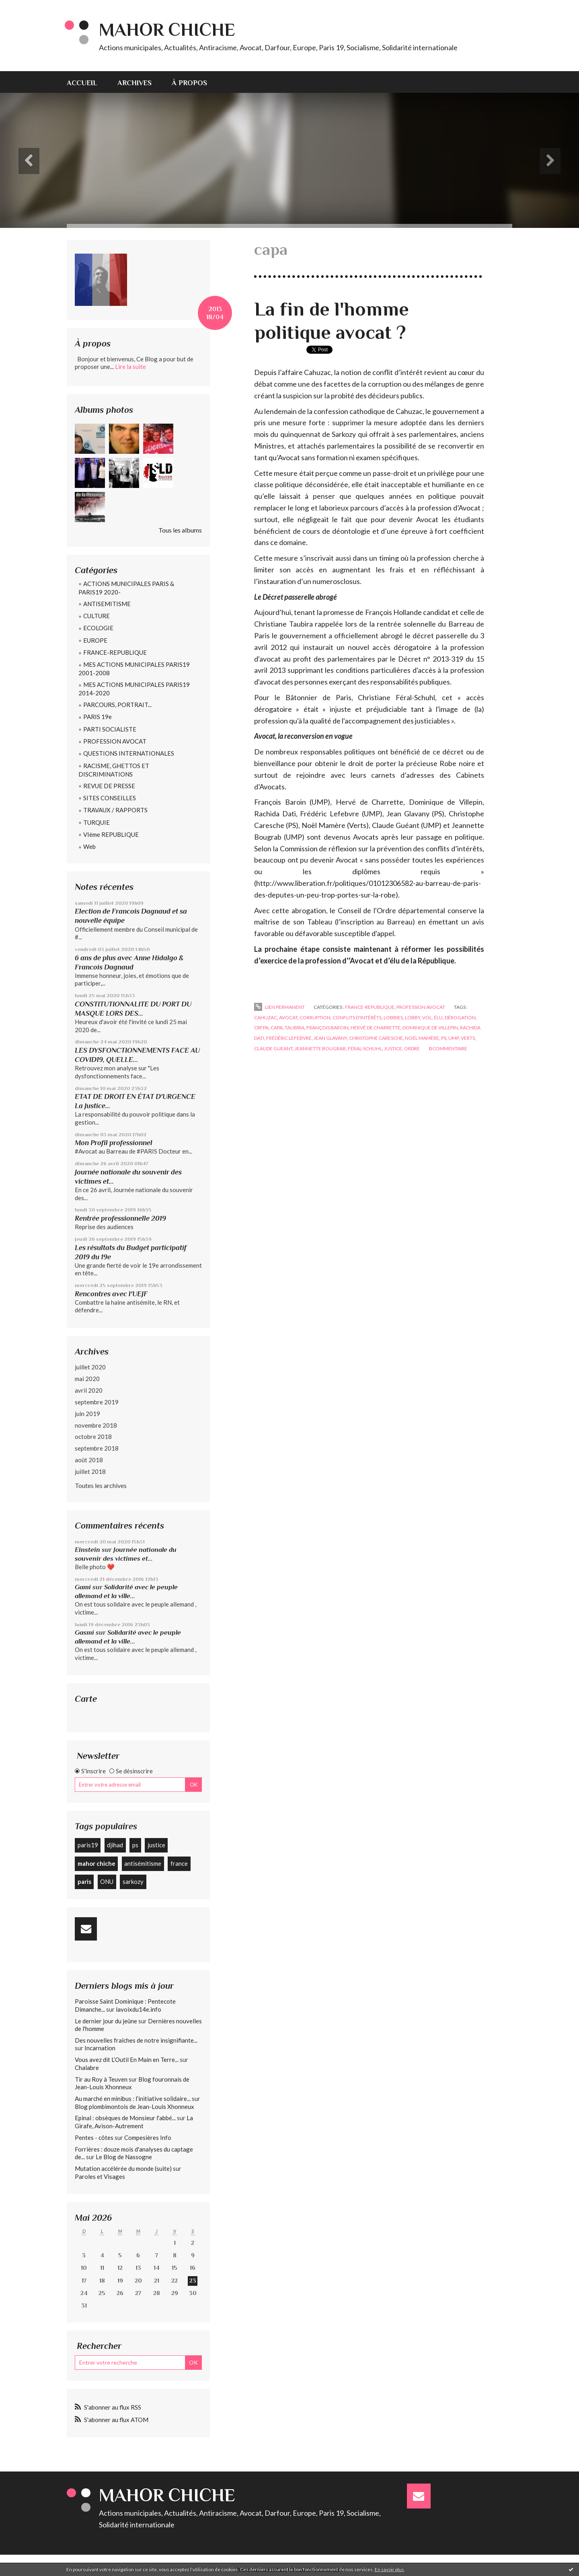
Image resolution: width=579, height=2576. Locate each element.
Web (89, 846)
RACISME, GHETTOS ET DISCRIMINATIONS (113, 770)
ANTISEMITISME (107, 603)
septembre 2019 (97, 1402)
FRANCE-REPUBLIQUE (115, 652)
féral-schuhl (365, 1048)
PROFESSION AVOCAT (114, 741)
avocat (288, 1017)
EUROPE (95, 640)
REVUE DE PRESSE (109, 785)
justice (156, 1844)
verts (468, 1038)
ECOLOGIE (98, 627)
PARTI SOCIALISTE (109, 729)
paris (84, 1881)
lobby (412, 1017)
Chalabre (87, 2067)
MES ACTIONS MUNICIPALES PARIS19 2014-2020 (134, 689)
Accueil (82, 83)
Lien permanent (279, 1007)
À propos (189, 83)
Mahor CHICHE (167, 29)
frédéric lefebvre (289, 1038)
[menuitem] (87, 82)
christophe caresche (376, 1038)
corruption (315, 1017)
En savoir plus (389, 2569)
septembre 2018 (97, 1448)
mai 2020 (87, 1378)
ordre (412, 1048)
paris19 (88, 1844)
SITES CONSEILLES (109, 797)
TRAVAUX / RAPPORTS (115, 810)
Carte (86, 1699)
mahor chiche (96, 1863)
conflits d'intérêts (357, 1017)
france (179, 1863)
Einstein (87, 1549)
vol (427, 1017)
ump (453, 1038)
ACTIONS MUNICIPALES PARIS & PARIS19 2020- (126, 588)
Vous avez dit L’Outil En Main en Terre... (127, 2059)
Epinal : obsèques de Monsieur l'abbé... (125, 2117)
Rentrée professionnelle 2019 (120, 1218)
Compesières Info (147, 2137)
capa (277, 1028)
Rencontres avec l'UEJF (111, 1294)
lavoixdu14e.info (138, 2009)
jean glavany (330, 1038)
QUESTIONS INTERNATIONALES (128, 753)
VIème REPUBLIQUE (111, 834)
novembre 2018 (96, 1425)
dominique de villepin (430, 1028)
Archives (134, 83)
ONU (106, 1881)
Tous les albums (180, 530)
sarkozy (133, 1881)
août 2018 (89, 1459)
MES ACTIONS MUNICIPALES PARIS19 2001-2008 (134, 668)
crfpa (261, 1028)
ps (135, 1844)
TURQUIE (96, 822)
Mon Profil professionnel (113, 1143)
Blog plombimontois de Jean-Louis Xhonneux (134, 2106)
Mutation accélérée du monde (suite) (123, 2168)
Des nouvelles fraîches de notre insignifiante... (136, 2040)
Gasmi (84, 1632)
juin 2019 (87, 1413)
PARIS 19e (97, 716)
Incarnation (99, 2047)
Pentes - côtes (94, 2137)
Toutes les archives (101, 1485)
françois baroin (327, 1028)
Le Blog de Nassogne (124, 2156)
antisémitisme (142, 1863)
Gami (83, 1587)
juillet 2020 (90, 1367)
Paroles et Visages (100, 2176)
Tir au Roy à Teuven (101, 2079)
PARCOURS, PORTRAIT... (117, 704)
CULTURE (96, 615)
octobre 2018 (93, 1436)
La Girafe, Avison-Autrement (134, 2121)
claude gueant (273, 1048)
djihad (115, 1844)
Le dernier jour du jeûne (106, 2021)
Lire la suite (130, 366)
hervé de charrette (375, 1028)
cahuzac (265, 1017)
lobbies (393, 1017)
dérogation (460, 1017)
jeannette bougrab (320, 1048)
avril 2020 (89, 1390)
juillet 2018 (90, 1471)
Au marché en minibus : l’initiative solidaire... (133, 2098)
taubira (294, 1028)
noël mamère (422, 1038)
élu (438, 1017)
